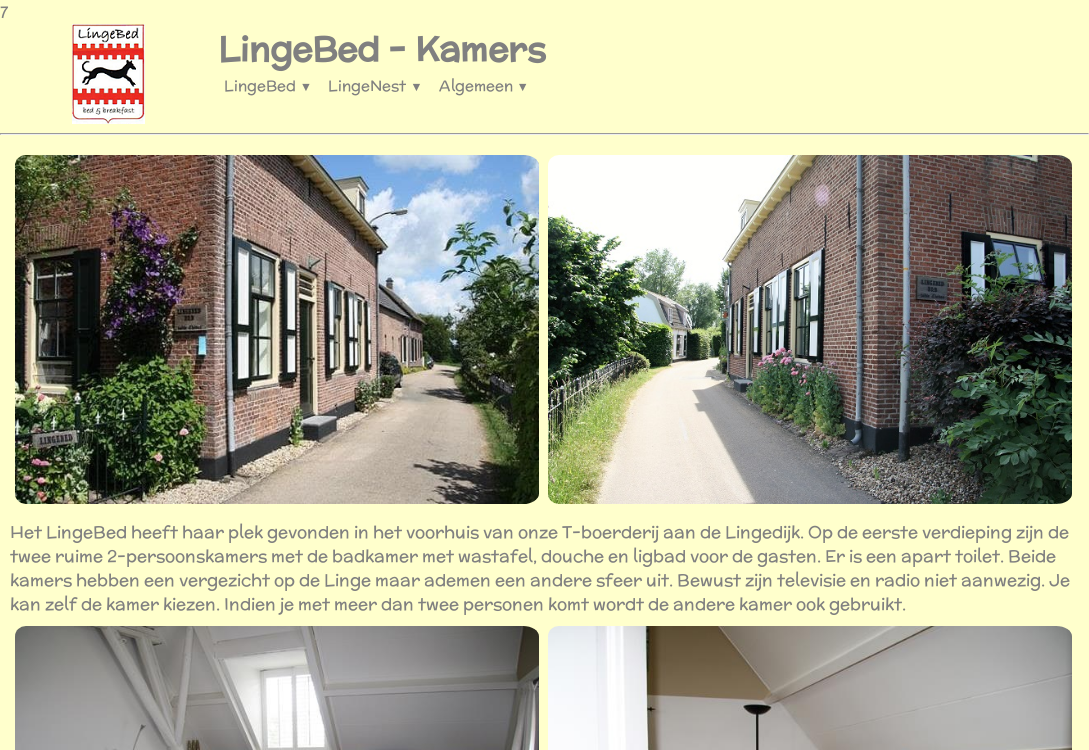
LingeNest (375, 85)
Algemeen (484, 85)
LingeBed (268, 85)
